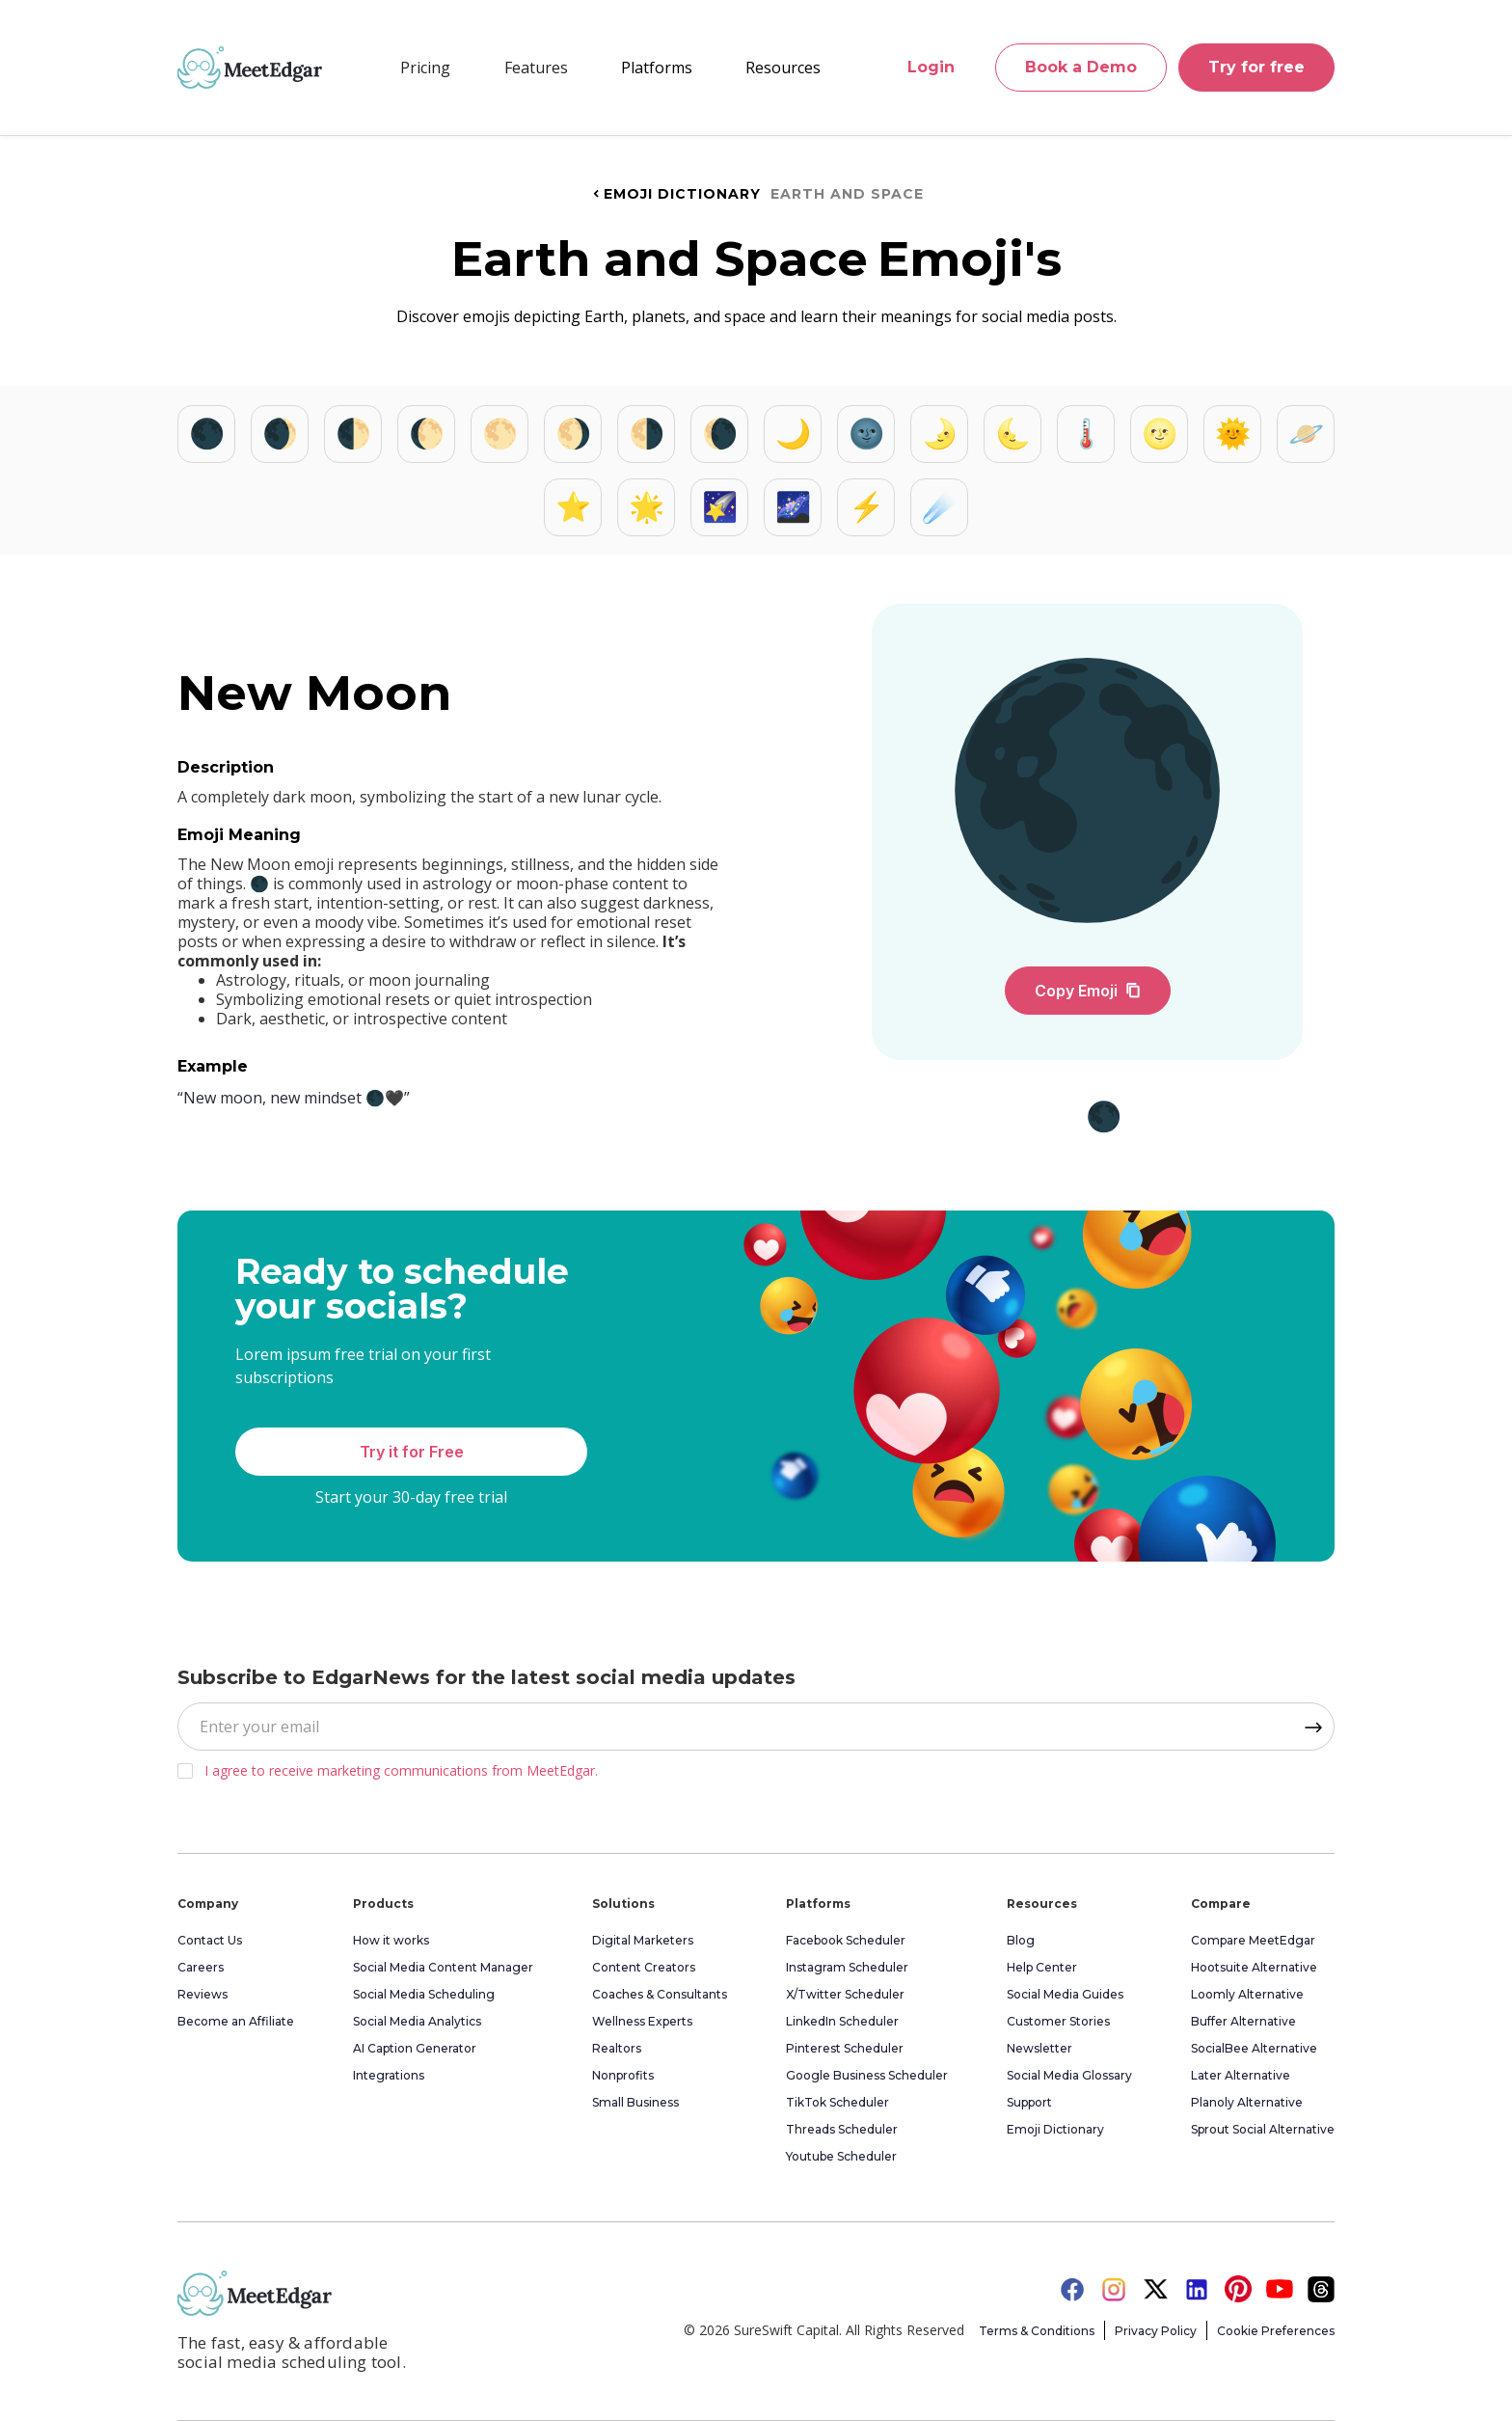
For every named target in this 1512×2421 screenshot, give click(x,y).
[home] (249, 67)
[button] (536, 67)
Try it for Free (412, 1451)
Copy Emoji (1088, 990)
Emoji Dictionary (675, 194)
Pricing (425, 67)
